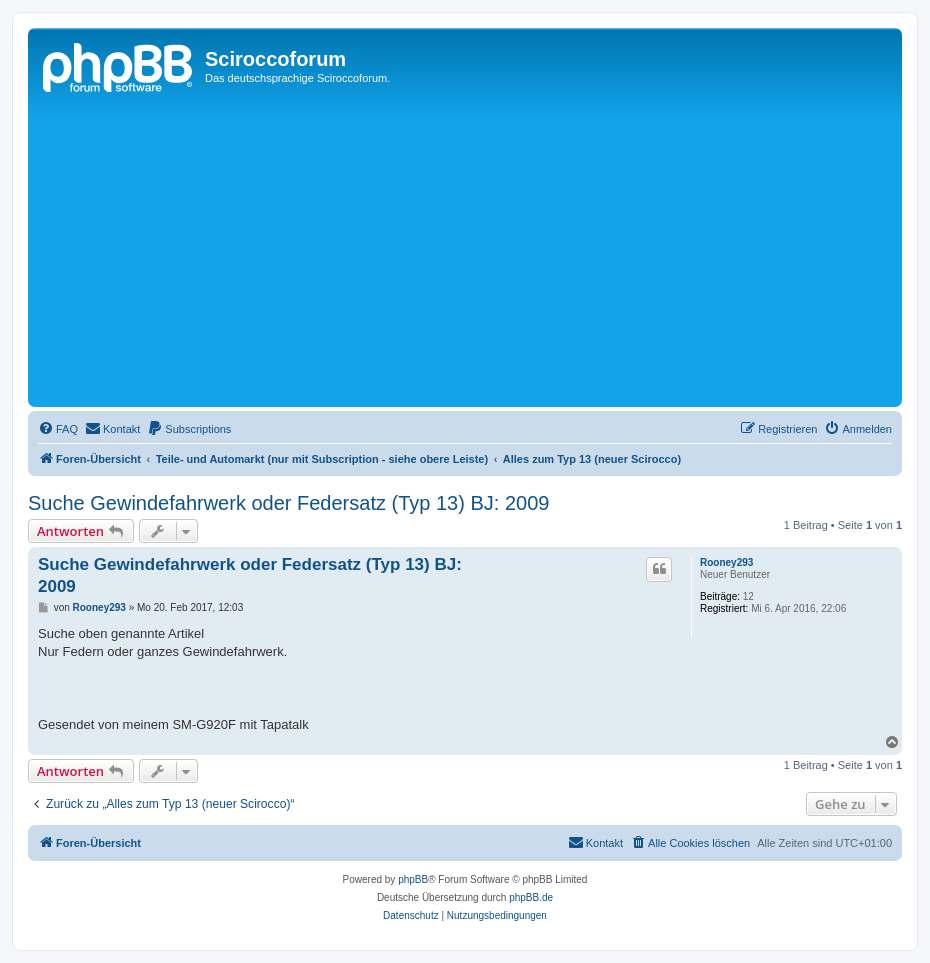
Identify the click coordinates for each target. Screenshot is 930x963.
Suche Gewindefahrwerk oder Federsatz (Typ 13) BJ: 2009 (288, 503)
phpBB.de (531, 897)
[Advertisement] (481, 252)
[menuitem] (58, 429)
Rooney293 (726, 562)
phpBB (413, 879)
